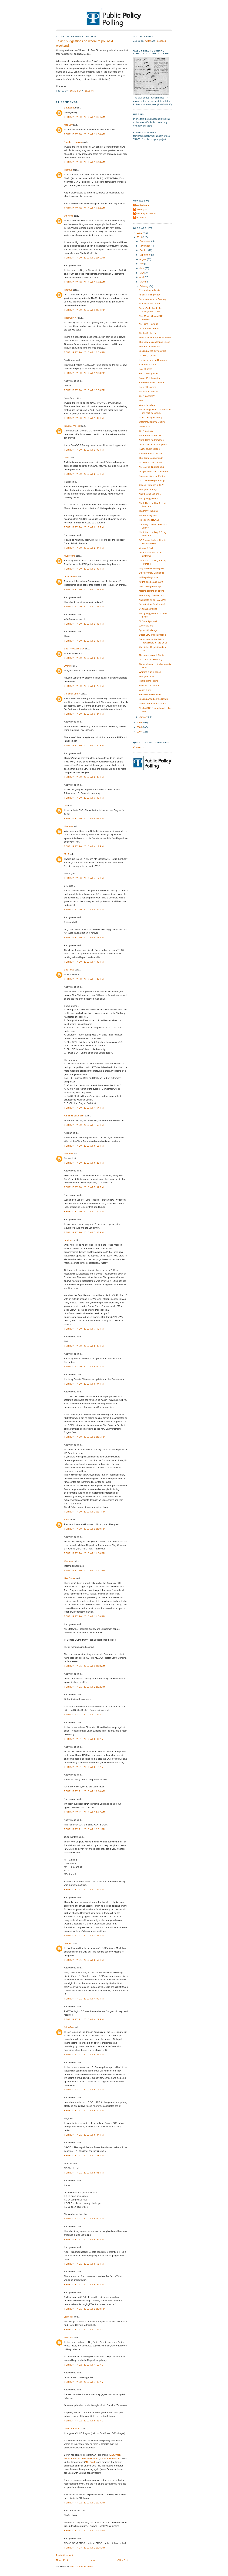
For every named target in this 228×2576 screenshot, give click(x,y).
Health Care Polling (148, 681)
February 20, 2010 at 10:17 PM (84, 1511)
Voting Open (145, 690)
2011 (139, 232)
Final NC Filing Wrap (149, 294)
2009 (139, 722)
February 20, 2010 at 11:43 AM (84, 282)
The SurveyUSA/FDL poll (151, 595)
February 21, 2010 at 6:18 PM (84, 2089)
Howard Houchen (90, 2458)
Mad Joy (68, 125)
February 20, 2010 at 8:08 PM (84, 1346)
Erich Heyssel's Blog (74, 648)
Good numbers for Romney (152, 299)
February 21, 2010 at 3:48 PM (84, 1935)
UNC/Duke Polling (148, 609)
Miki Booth (90, 2462)
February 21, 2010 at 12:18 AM (84, 1666)
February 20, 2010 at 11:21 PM (84, 1570)
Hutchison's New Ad (149, 520)
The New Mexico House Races (154, 342)
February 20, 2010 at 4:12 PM (84, 846)
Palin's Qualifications (149, 449)
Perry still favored (147, 387)
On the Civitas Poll (148, 333)
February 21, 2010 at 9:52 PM (84, 2239)
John (66, 457)
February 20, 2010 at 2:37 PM (84, 568)
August (143, 259)
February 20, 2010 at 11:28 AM (84, 208)
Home (93, 2560)
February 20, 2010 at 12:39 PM (84, 352)
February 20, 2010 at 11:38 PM (84, 1616)
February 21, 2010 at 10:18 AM (84, 1791)
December (144, 241)
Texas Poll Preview (148, 391)
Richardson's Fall (147, 364)
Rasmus (68, 170)
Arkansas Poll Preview (150, 694)
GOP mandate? (147, 396)
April (142, 277)
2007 (139, 731)
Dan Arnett (115, 2455)
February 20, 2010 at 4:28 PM (84, 937)
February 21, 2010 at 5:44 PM (84, 2054)
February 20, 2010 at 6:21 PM (84, 1162)
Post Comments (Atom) (81, 2566)
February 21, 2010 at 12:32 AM (84, 1686)
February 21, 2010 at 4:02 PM (84, 1998)
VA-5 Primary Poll (148, 515)
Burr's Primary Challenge (151, 572)
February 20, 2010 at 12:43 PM (84, 373)
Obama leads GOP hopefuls (153, 444)
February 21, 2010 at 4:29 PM (84, 2019)
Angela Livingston (73, 142)
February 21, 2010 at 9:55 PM (84, 2263)
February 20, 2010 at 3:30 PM (84, 745)
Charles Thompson (109, 2458)
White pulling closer (149, 577)
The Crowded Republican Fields (155, 337)
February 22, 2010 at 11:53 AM (84, 2530)
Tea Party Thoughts (148, 511)
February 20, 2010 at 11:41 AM (84, 257)
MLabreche (69, 555)
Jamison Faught (72, 2428)
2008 (139, 727)
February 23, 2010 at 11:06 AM (84, 2547)
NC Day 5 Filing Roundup (152, 480)
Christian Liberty (72, 693)
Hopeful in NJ (71, 317)
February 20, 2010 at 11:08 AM (84, 134)
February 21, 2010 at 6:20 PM (84, 2110)
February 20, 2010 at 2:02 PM (84, 449)
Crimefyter (69, 2027)
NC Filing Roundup (148, 324)
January (143, 717)
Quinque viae (70, 576)
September (145, 254)
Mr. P (66, 854)
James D (68, 2316)
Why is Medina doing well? (152, 568)
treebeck (68, 1943)
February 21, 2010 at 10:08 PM (84, 2309)
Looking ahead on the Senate (153, 699)
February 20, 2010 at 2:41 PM (84, 623)
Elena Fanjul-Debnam (145, 213)
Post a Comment (64, 2555)
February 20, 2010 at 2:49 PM (84, 640)
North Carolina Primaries (151, 440)
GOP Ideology (146, 431)
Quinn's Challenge (148, 630)
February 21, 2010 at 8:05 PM (84, 2172)
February (144, 286)
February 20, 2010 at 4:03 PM (84, 818)
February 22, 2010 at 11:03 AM (84, 2502)
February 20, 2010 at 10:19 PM (84, 1529)
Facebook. (161, 41)
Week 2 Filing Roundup (150, 417)
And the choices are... (150, 494)
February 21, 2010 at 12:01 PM (84, 1829)
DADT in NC (145, 426)
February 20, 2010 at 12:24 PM (84, 310)
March (142, 281)
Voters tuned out (147, 405)
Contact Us (139, 747)
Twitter (147, 41)
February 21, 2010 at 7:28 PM (84, 2155)
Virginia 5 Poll (146, 548)
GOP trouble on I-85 (149, 328)
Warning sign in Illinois (150, 672)
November (144, 245)
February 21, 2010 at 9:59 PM (84, 2284)
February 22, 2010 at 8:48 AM (84, 2420)
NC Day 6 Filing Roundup (152, 467)
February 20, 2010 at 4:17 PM (84, 878)
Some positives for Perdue (152, 476)
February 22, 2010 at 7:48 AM (84, 2382)
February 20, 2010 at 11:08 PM (84, 1553)
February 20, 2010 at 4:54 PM (84, 1107)
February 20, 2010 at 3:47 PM (84, 797)
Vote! (141, 400)
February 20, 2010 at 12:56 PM (84, 390)
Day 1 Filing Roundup (150, 586)
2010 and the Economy (150, 659)
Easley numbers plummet (151, 382)
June (142, 268)
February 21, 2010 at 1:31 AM (84, 1714)
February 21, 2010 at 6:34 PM (84, 2135)
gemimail (68, 1240)
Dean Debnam (141, 205)
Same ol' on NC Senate (150, 453)
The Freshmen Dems (149, 346)
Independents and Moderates (153, 471)
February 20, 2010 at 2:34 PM (84, 548)
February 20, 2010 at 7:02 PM (84, 1187)
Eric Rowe (69, 969)
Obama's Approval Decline (152, 422)
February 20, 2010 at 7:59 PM (84, 1328)
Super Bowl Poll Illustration (152, 634)
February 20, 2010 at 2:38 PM (84, 589)
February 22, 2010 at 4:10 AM (84, 2364)
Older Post (122, 2560)
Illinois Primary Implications (152, 703)
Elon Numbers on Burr (150, 303)
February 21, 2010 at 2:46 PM (84, 1889)
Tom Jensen (140, 217)
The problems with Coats (151, 655)
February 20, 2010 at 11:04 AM (84, 117)
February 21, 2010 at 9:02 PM (84, 2218)
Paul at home (145, 369)
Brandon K (69, 107)
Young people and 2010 (151, 582)
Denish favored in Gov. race (153, 360)
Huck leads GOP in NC (150, 435)
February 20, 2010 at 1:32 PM (84, 418)
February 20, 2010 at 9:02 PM (84, 1366)
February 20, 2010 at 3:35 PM (84, 777)
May (141, 272)
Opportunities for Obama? (152, 604)
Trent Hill (68, 2337)
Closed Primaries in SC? (151, 485)
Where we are (146, 625)
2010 (139, 237)
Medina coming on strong (151, 591)
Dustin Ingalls (141, 209)
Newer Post (62, 2560)
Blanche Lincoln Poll (149, 685)
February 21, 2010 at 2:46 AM (84, 1739)
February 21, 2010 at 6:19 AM (84, 1767)
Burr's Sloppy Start (148, 373)
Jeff (66, 805)
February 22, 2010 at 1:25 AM (84, 2329)
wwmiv (67, 666)
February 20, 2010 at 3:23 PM (84, 686)
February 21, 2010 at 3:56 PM (84, 1960)
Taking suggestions (148, 498)
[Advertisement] (155, 170)
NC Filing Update (147, 355)
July (141, 263)
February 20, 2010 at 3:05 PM (84, 658)
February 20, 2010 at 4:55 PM (84, 1125)
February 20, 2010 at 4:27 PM (84, 909)
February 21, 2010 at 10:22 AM (84, 1812)
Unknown (68, 215)
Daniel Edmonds (72, 2458)
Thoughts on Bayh (148, 489)
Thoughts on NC (147, 676)
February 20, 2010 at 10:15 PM (84, 1437)
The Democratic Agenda (151, 458)
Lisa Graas (69, 1578)
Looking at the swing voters (152, 351)
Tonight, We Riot (72, 426)
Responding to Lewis (149, 290)
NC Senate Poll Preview (151, 462)
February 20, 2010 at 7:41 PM (84, 1232)
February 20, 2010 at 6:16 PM (84, 1145)
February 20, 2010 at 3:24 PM (84, 714)
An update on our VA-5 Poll (152, 600)
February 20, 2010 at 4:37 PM (84, 979)
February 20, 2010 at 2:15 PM (84, 474)
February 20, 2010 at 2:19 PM (84, 527)
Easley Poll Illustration (150, 378)
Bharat (67, 1519)
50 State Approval (148, 621)
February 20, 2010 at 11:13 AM (84, 162)
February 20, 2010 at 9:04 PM (84, 1383)
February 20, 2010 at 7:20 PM (84, 1211)
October (143, 250)
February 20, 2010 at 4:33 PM (84, 961)
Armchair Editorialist (74, 1115)
